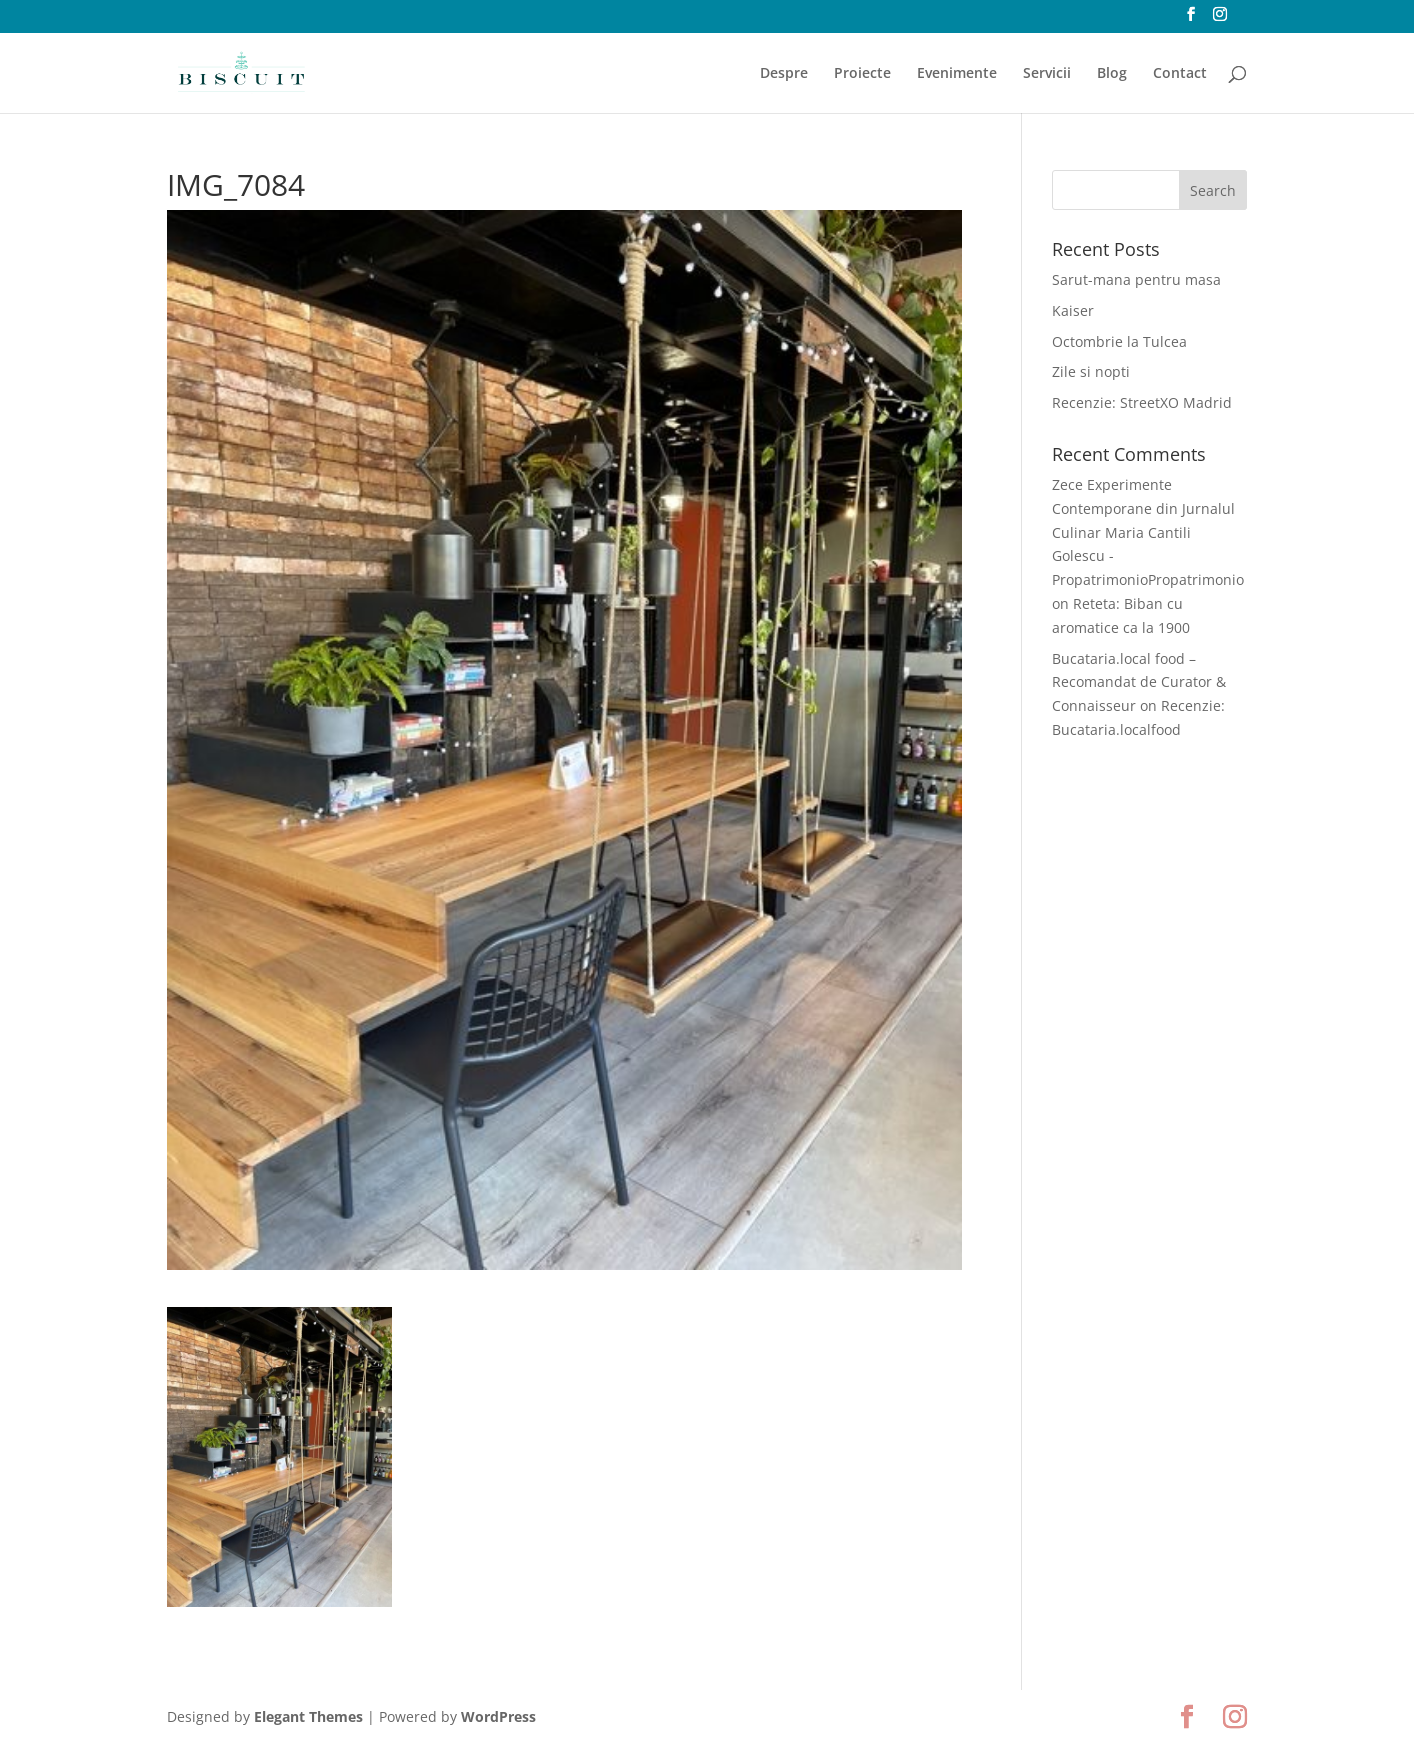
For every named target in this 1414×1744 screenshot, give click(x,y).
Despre (784, 74)
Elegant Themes (308, 1716)
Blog (1112, 74)
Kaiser (1073, 310)
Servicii (1047, 74)
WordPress (498, 1716)
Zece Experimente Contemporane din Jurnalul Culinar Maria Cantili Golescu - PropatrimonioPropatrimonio (1148, 532)
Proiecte (862, 74)
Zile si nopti (1091, 371)
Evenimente (957, 74)
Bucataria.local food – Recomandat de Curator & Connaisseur (1139, 682)
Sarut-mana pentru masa (1136, 279)
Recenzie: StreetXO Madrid (1142, 402)
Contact (1180, 74)
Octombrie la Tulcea (1119, 341)
